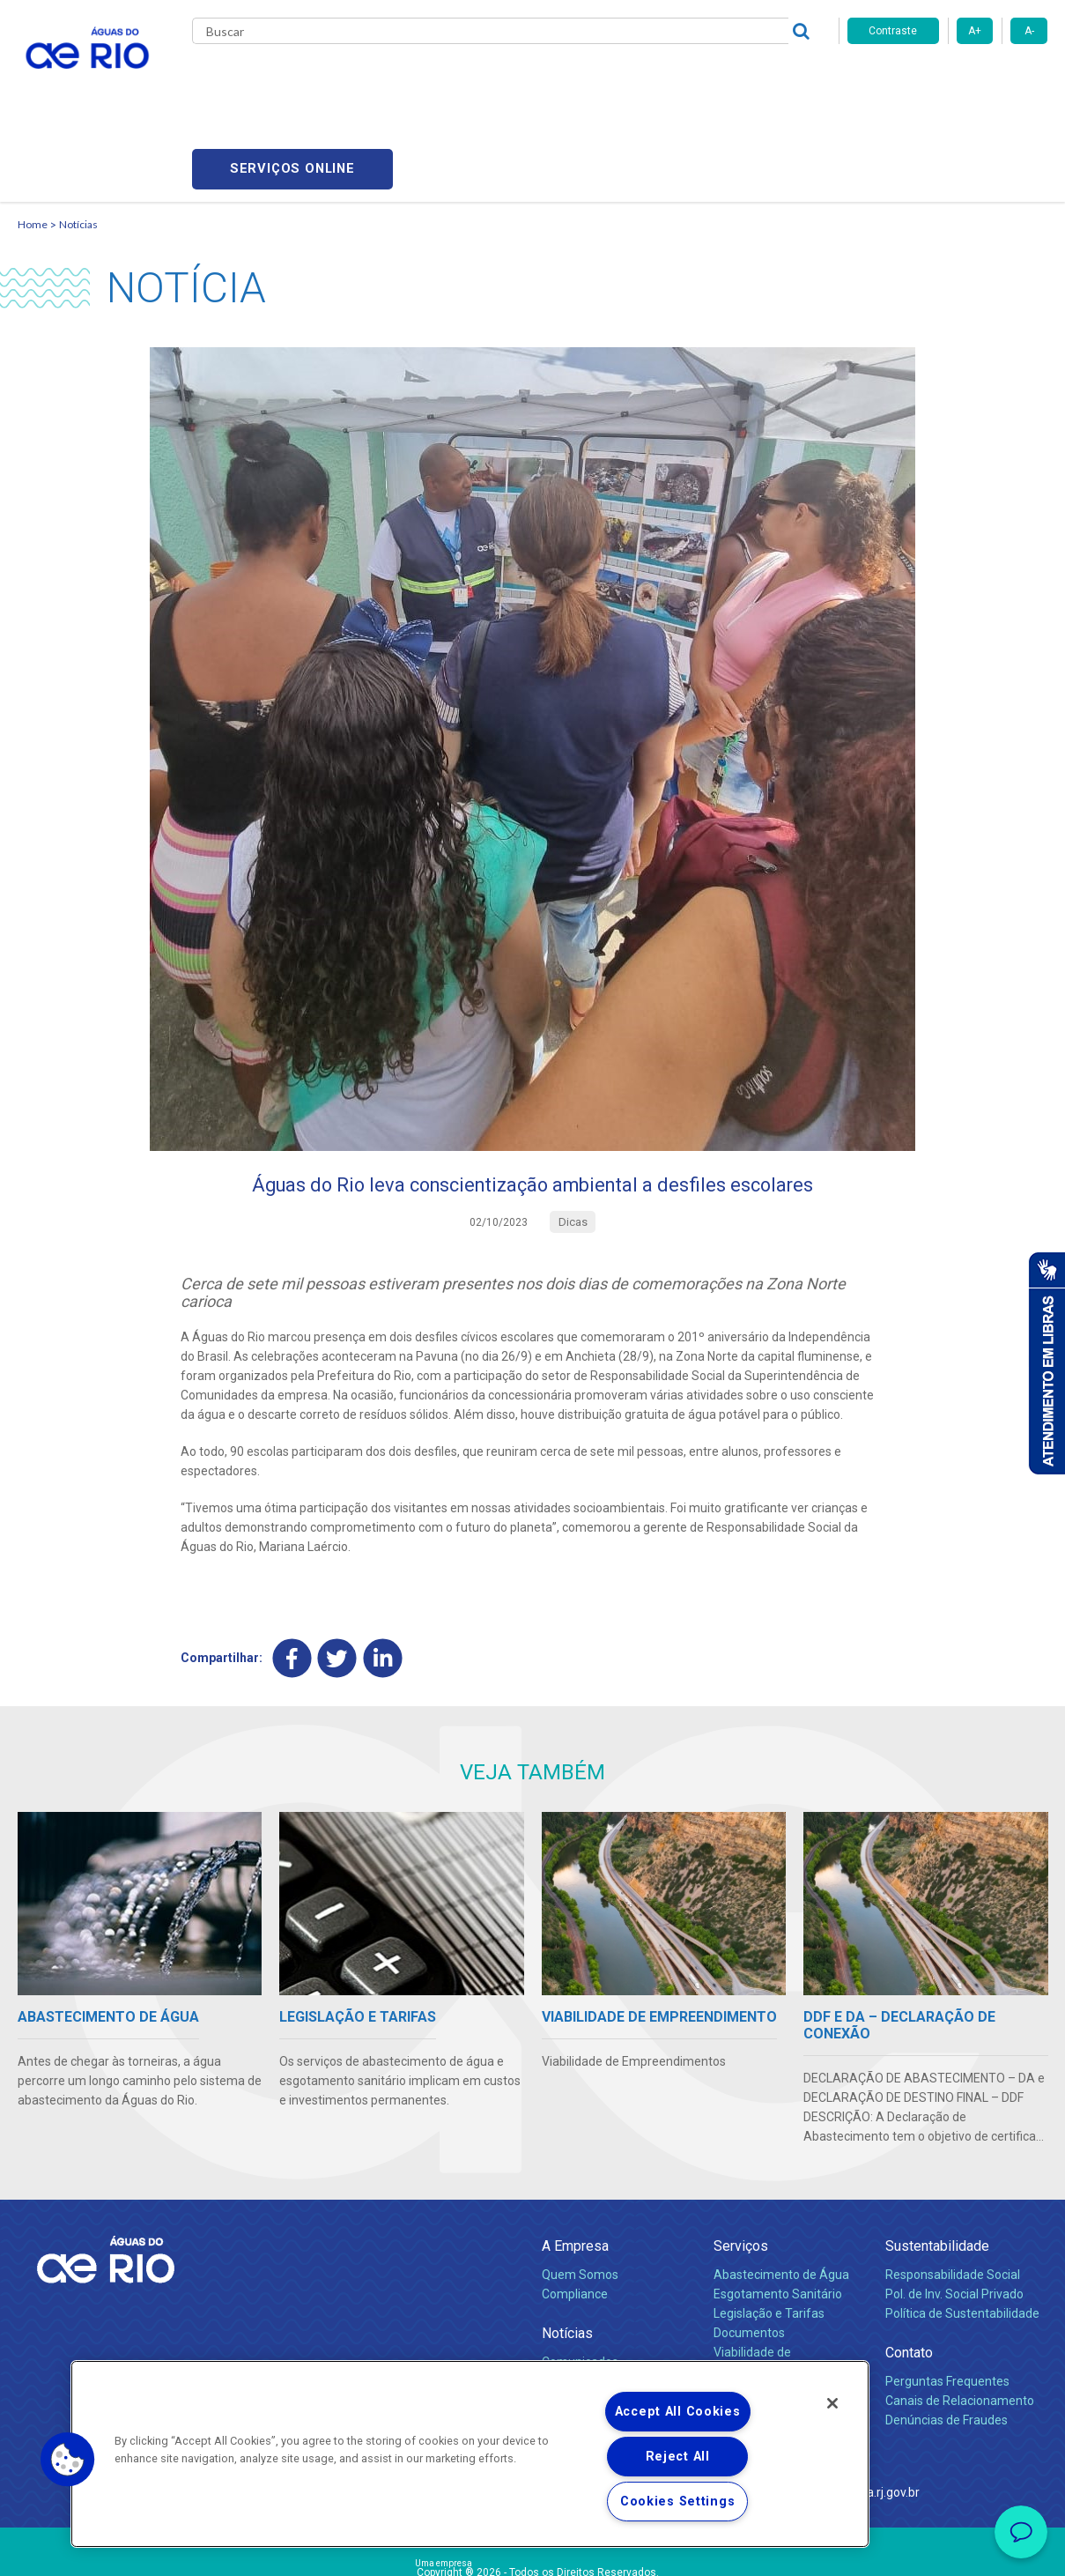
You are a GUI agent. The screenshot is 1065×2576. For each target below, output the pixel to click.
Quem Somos (580, 2191)
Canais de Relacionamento (959, 2317)
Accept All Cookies (678, 2411)
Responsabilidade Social (952, 2191)
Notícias (78, 137)
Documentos (749, 2249)
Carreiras (553, 79)
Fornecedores (636, 79)
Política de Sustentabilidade (962, 2230)
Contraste (893, 31)
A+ (974, 31)
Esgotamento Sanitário (778, 2210)
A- (1029, 31)
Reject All (678, 2456)
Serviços (741, 2162)
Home (33, 137)
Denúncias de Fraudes (946, 2336)
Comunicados (580, 2278)
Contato (909, 2268)
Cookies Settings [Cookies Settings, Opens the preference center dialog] (678, 2501)
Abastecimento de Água (781, 2191)
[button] (68, 2459)
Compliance (575, 2210)
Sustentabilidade (937, 2162)
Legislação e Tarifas (769, 2230)
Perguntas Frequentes (947, 2297)
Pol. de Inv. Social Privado (954, 2210)
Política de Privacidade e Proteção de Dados (533, 2550)
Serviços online (948, 79)
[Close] (832, 2403)
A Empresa (575, 2162)
